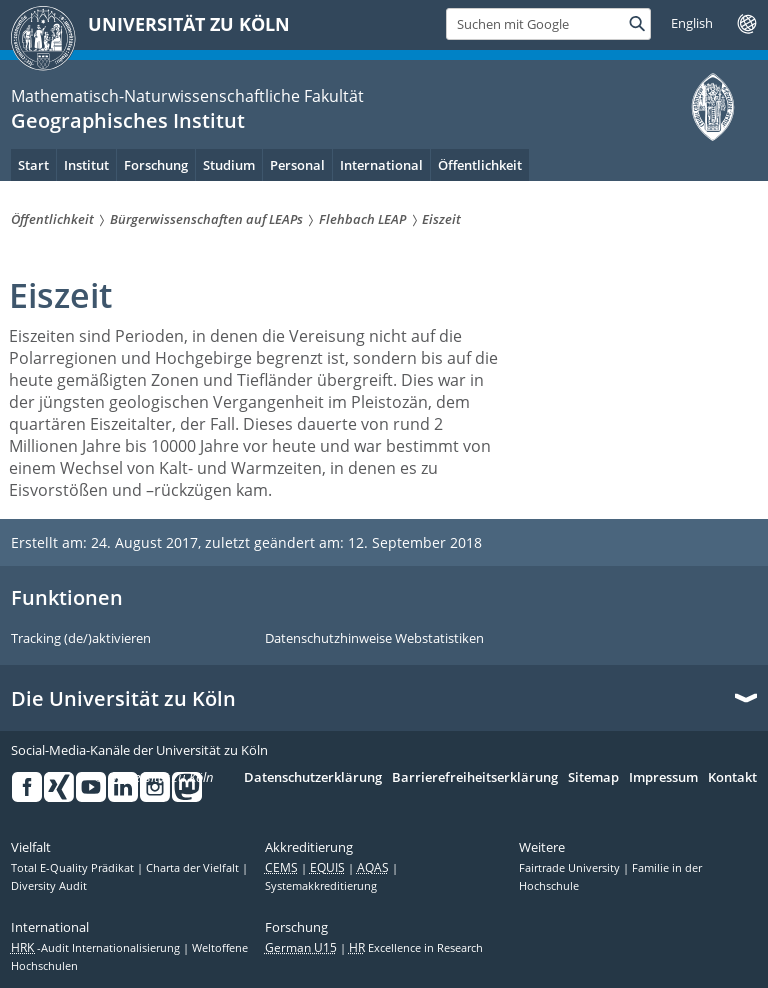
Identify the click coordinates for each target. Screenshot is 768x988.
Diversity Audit (49, 886)
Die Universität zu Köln (123, 699)
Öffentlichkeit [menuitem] (480, 165)
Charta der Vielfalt (194, 868)
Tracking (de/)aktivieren (81, 639)
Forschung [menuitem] (156, 165)
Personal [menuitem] (297, 165)
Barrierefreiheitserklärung (475, 778)
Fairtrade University (571, 868)
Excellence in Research (416, 948)
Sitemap (593, 778)
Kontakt (732, 778)
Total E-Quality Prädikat (74, 868)
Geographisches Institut (128, 120)
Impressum (663, 778)
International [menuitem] (381, 165)
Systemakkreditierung (321, 886)
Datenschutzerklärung (313, 778)
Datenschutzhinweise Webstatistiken (374, 639)
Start (33, 165)
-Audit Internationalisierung (97, 948)
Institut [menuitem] (86, 165)
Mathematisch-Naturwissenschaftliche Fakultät (187, 96)
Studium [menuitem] (229, 165)
